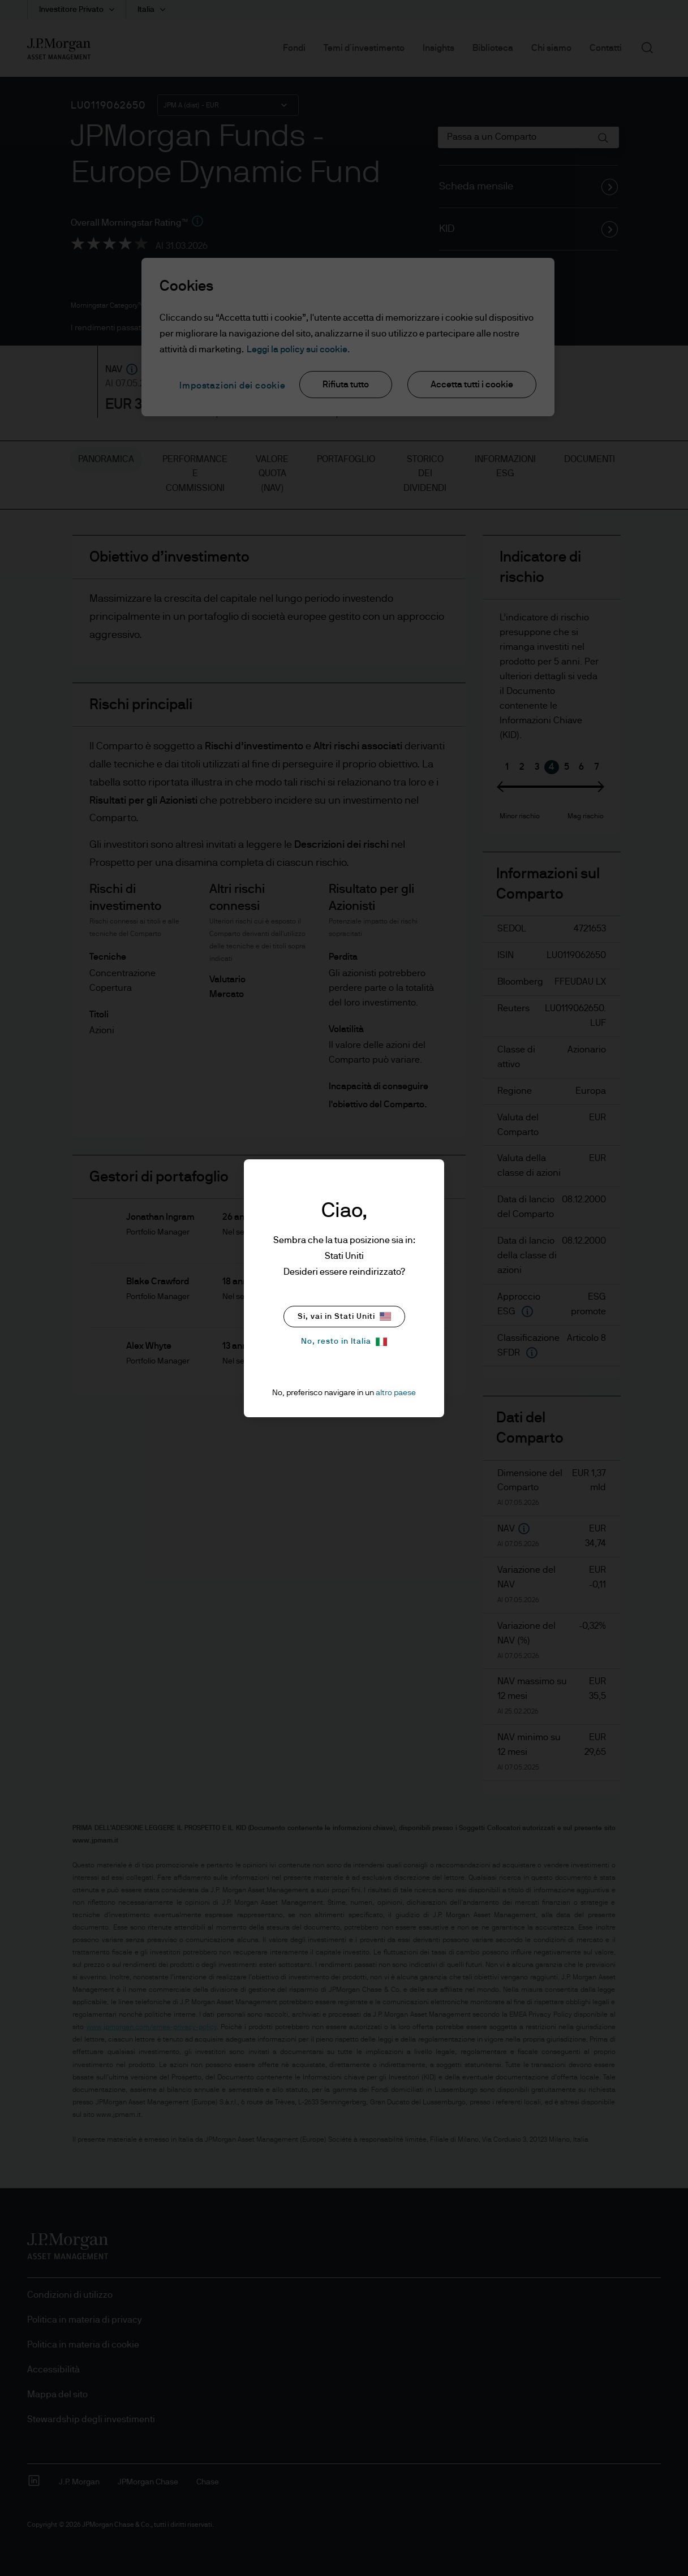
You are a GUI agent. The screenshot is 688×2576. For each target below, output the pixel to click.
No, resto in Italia (344, 1341)
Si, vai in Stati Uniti (344, 1316)
